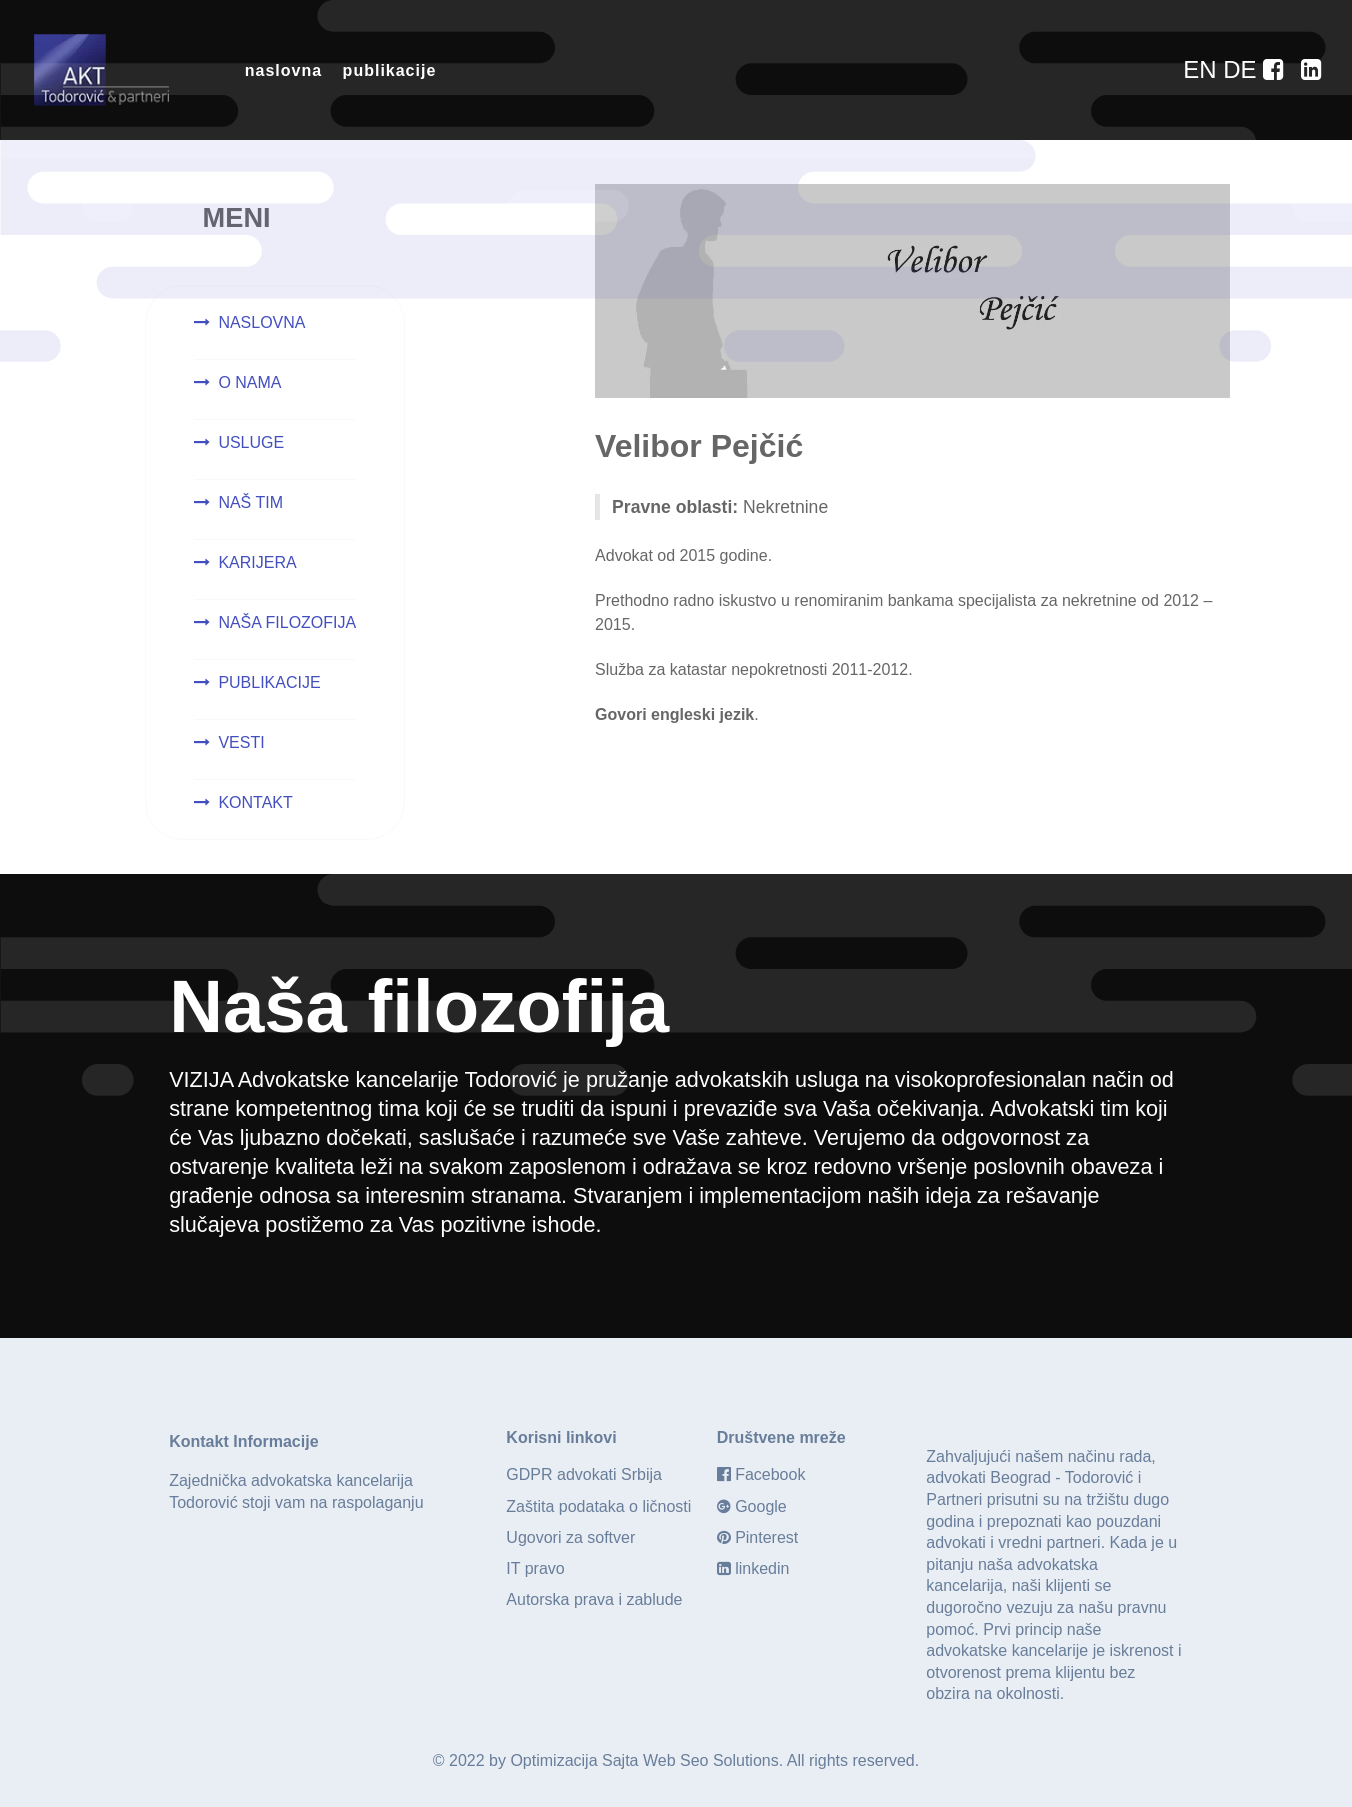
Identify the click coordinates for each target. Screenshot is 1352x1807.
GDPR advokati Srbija (584, 1474)
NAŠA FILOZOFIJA (287, 622)
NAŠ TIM (250, 502)
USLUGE (251, 442)
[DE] (1243, 69)
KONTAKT (255, 802)
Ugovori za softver (570, 1537)
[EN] (1203, 69)
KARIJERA (257, 562)
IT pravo (535, 1568)
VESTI (241, 742)
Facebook (770, 1474)
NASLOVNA (261, 322)
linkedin (762, 1568)
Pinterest (766, 1537)
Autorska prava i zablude (594, 1599)
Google (761, 1506)
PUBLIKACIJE (269, 682)
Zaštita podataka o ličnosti (598, 1506)
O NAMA (249, 382)
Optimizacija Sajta (574, 1760)
